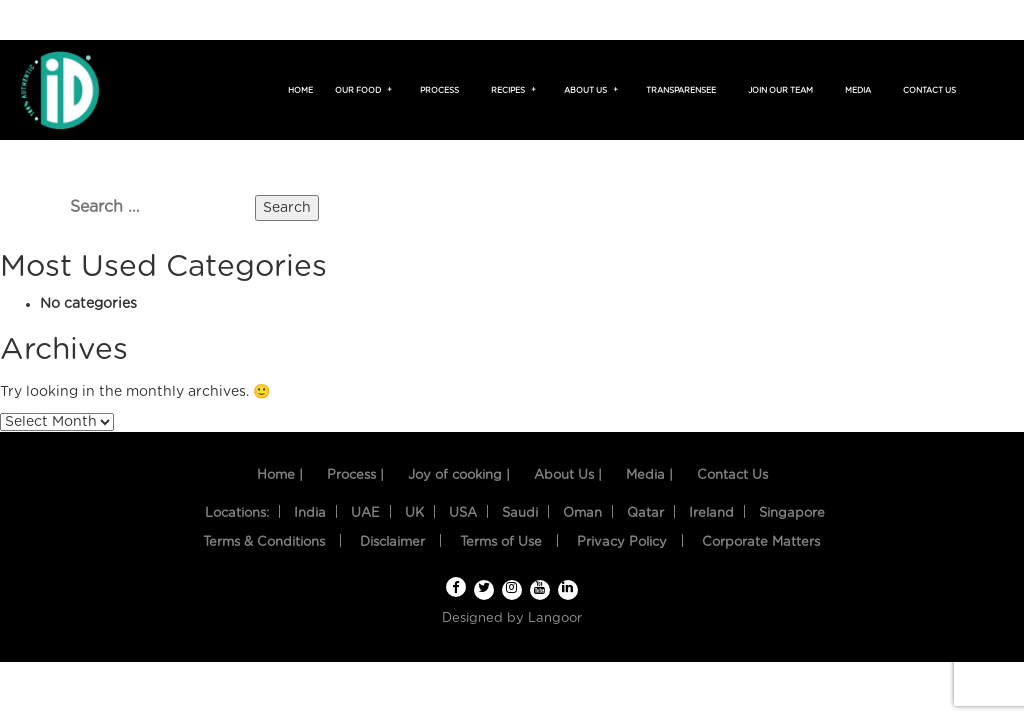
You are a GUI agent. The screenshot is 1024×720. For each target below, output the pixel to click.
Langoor (555, 618)
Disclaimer (392, 542)
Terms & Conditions (264, 542)
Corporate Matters (761, 542)
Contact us (929, 91)
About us (588, 91)
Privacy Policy (622, 542)
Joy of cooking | (459, 475)
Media (858, 91)
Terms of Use (501, 542)
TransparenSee (681, 91)
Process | (355, 475)
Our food (361, 91)
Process (439, 91)
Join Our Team (780, 91)
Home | (280, 475)
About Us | (568, 475)
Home (300, 91)
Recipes (511, 91)
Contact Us (732, 475)
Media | (649, 475)
